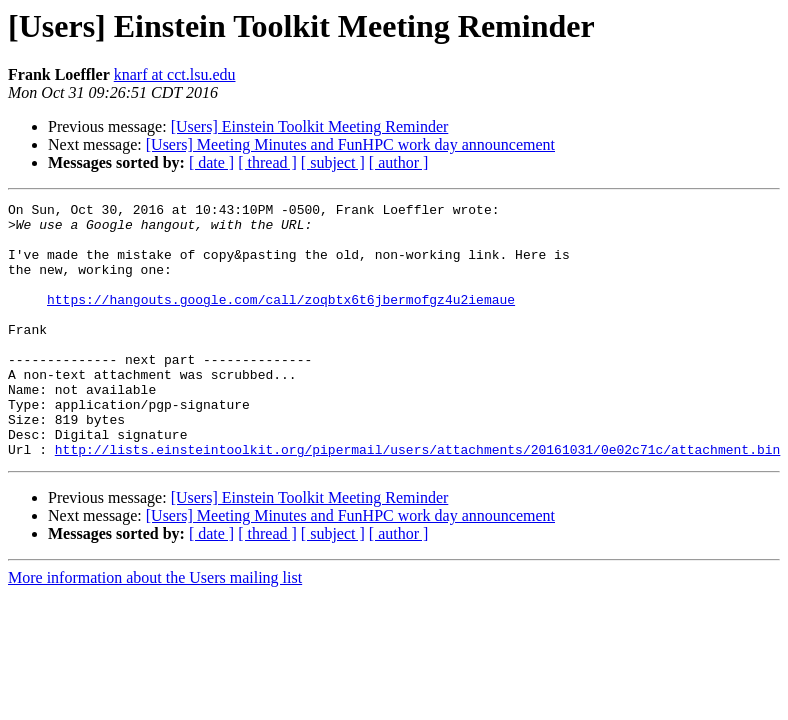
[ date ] (211, 162)
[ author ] (399, 162)
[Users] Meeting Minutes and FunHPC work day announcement (350, 144)
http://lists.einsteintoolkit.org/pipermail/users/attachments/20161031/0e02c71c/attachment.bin (417, 500)
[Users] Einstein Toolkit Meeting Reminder (310, 126)
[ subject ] (333, 162)
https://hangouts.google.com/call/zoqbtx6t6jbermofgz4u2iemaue (281, 320)
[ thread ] (267, 162)
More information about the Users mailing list (155, 628)
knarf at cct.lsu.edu (175, 74)
